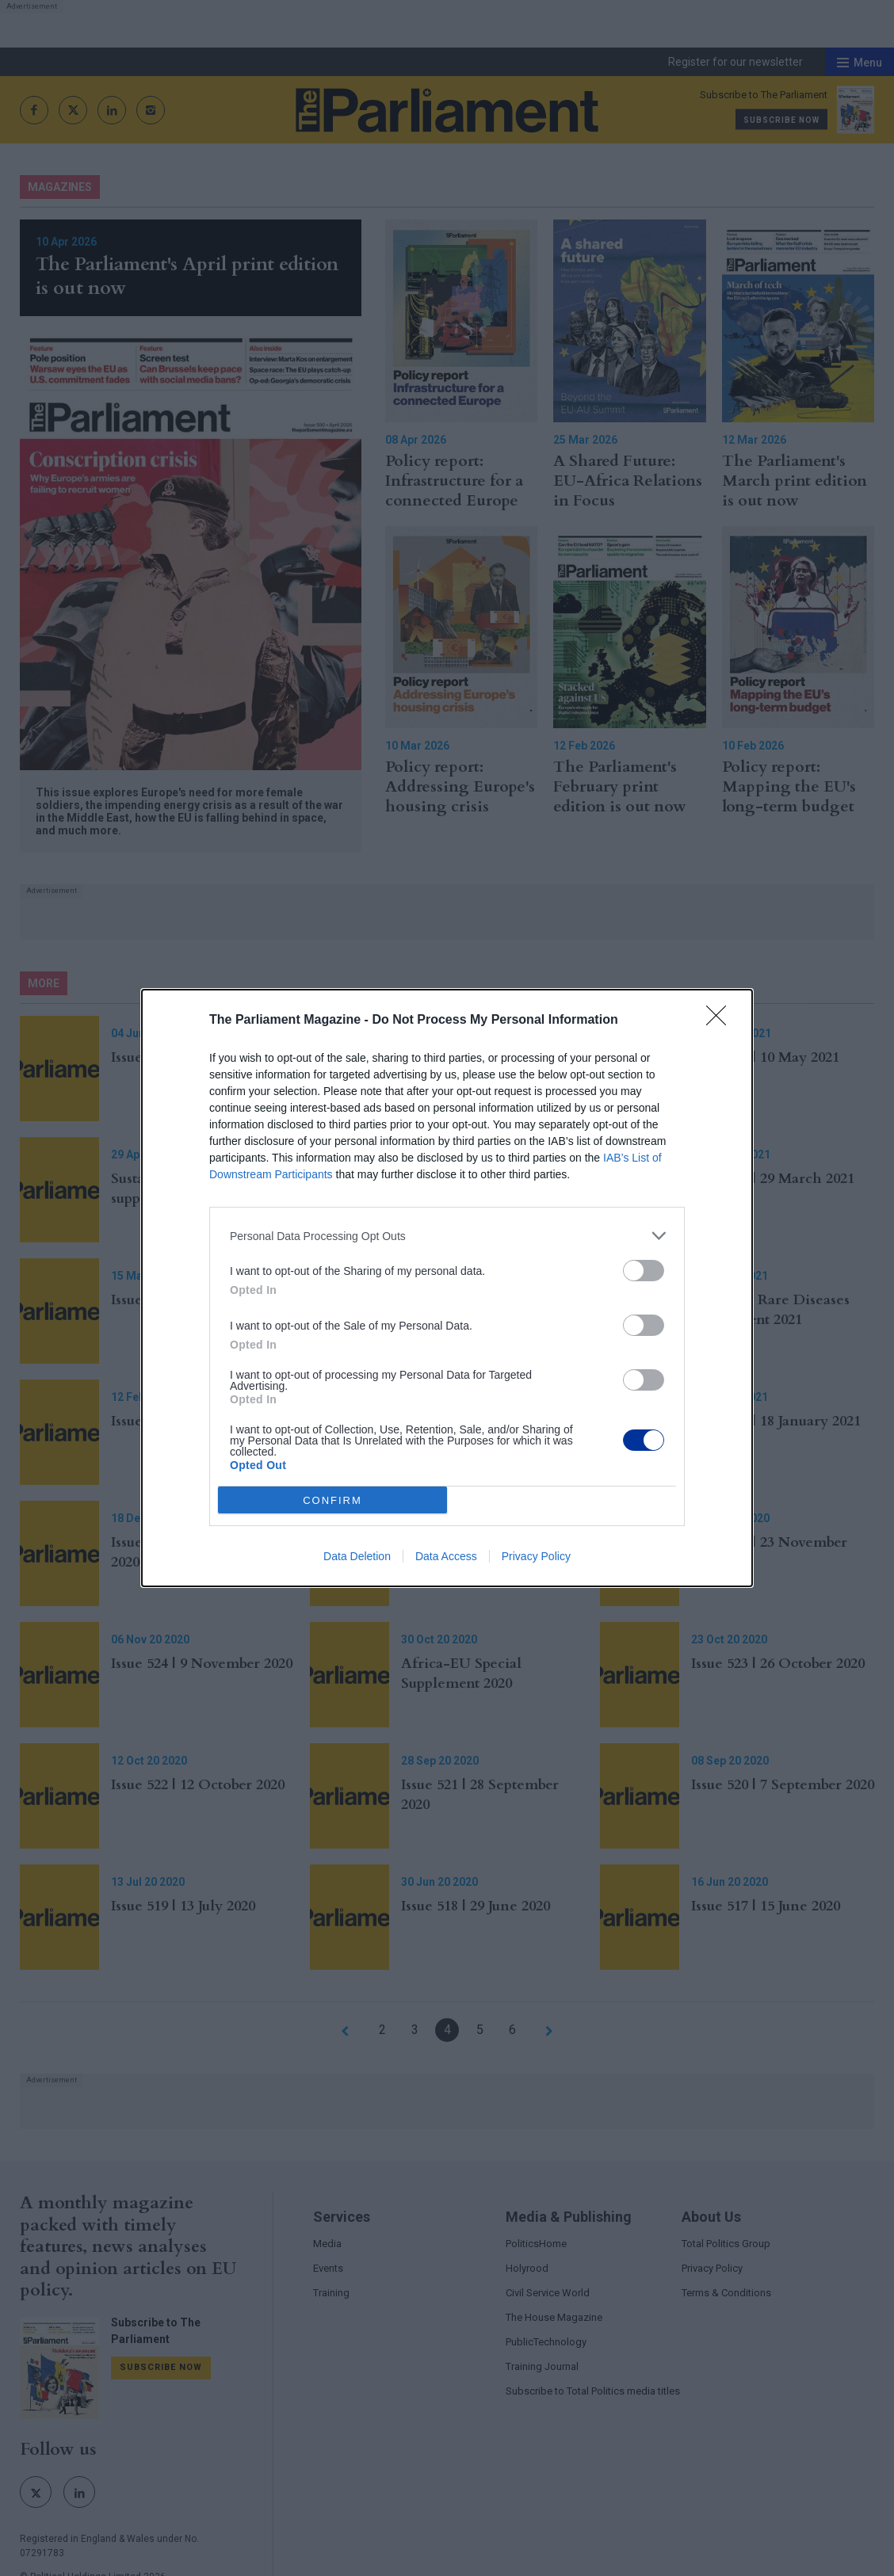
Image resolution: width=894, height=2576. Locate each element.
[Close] (721, 1021)
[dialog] (447, 1288)
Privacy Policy (536, 1556)
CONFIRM (332, 1500)
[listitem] (447, 1235)
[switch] (643, 1270)
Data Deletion (357, 1556)
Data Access (446, 1556)
